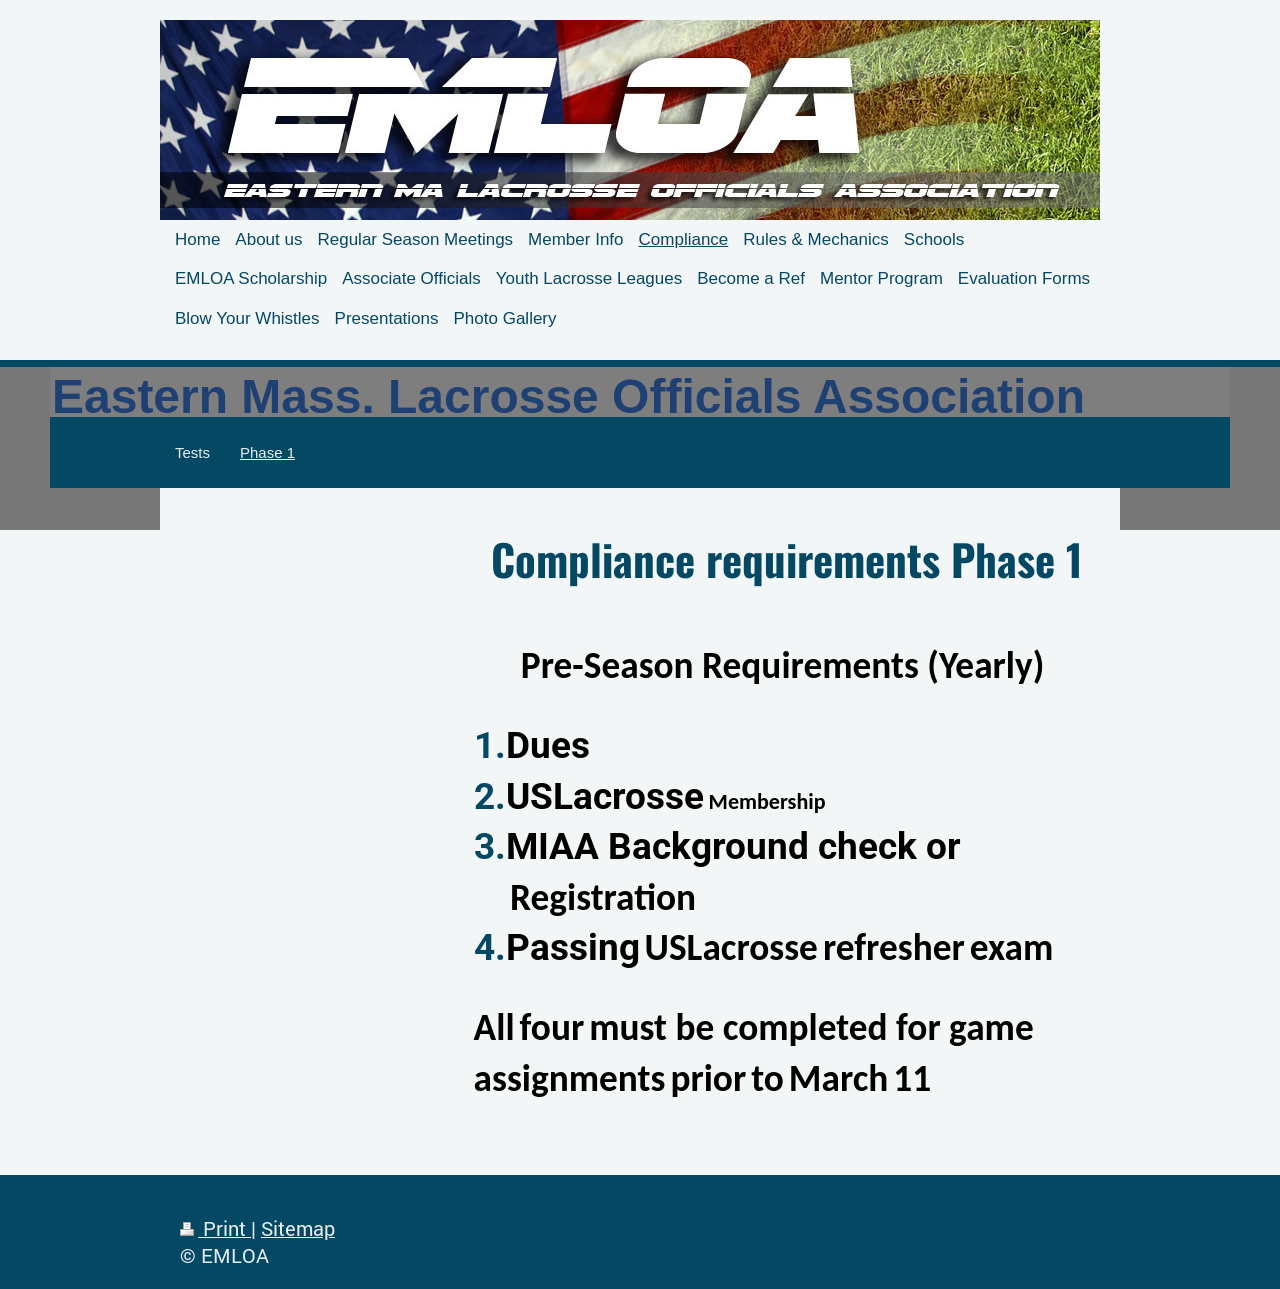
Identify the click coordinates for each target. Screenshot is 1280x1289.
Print (215, 1228)
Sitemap (298, 1228)
